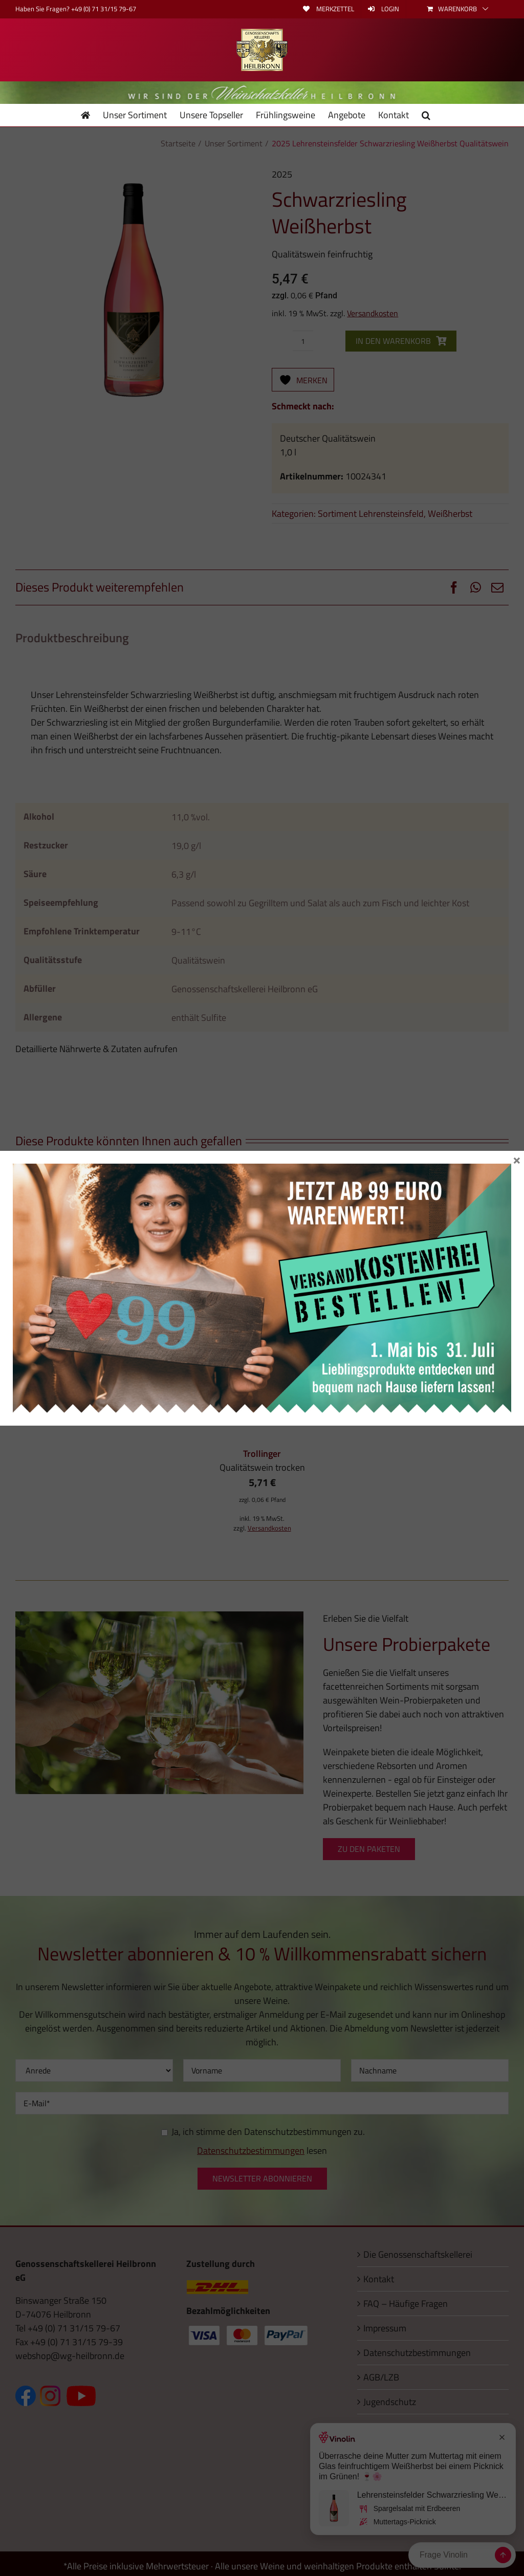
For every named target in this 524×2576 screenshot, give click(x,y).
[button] (426, 115)
